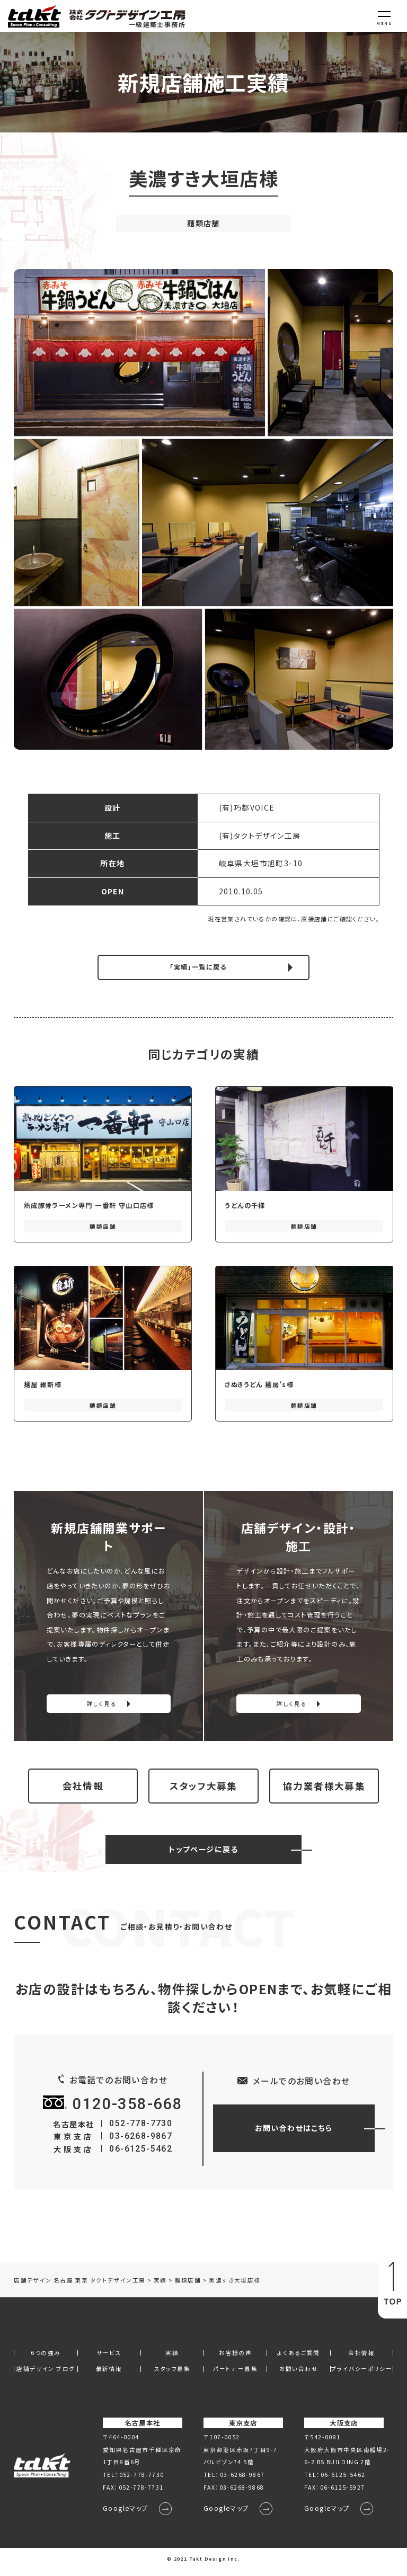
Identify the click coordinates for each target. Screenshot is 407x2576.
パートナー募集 (235, 2376)
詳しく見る (102, 1704)
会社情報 (83, 1789)
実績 (172, 2360)
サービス (108, 2360)
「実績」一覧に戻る (198, 967)
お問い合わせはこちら (294, 2135)
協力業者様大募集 (324, 1789)
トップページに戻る (203, 1856)
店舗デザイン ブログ (45, 2376)
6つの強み (45, 2360)
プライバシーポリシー (361, 2376)
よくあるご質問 (298, 2360)
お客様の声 (235, 2360)
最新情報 (109, 2376)
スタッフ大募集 (203, 1789)
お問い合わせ (298, 2376)
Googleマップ (125, 2515)
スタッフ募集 (172, 2376)
